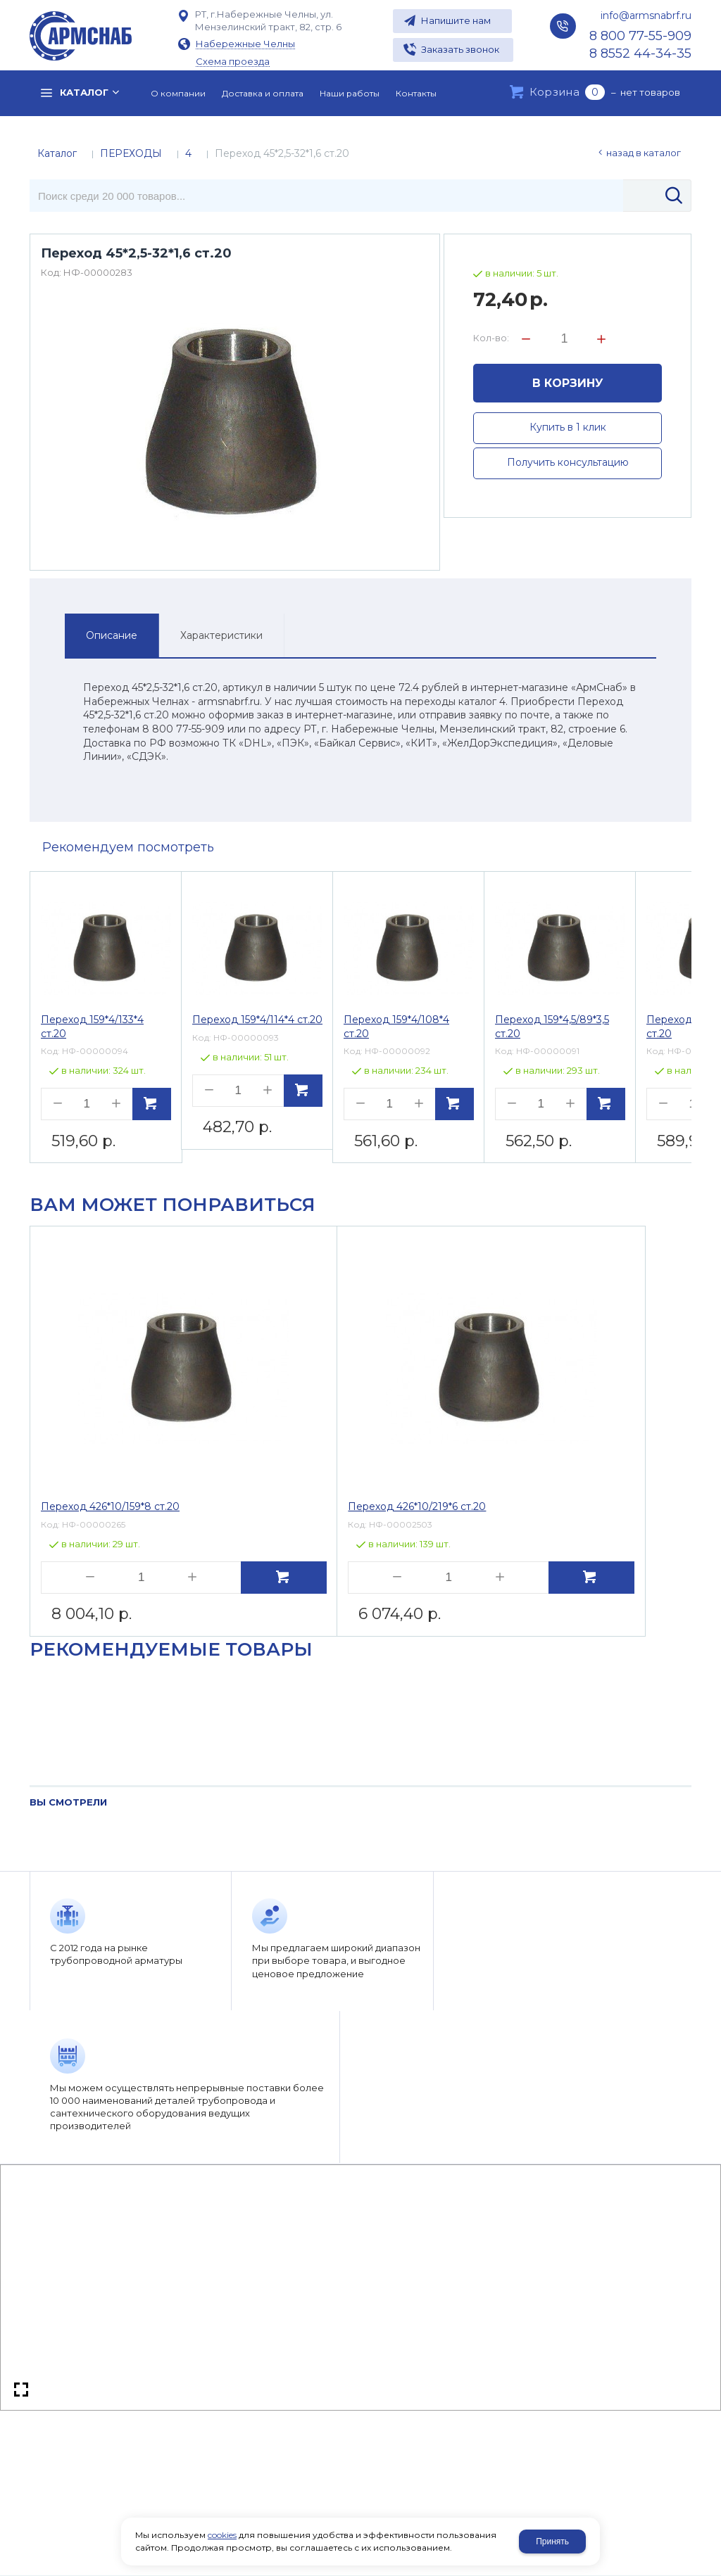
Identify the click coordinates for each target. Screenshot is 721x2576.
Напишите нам (456, 20)
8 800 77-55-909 (640, 36)
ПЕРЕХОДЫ (131, 153)
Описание (111, 635)
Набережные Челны (245, 44)
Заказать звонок (460, 49)
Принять (552, 2541)
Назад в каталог (643, 152)
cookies (222, 2535)
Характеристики (221, 635)
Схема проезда (233, 61)
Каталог (57, 153)
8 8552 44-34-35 (640, 53)
